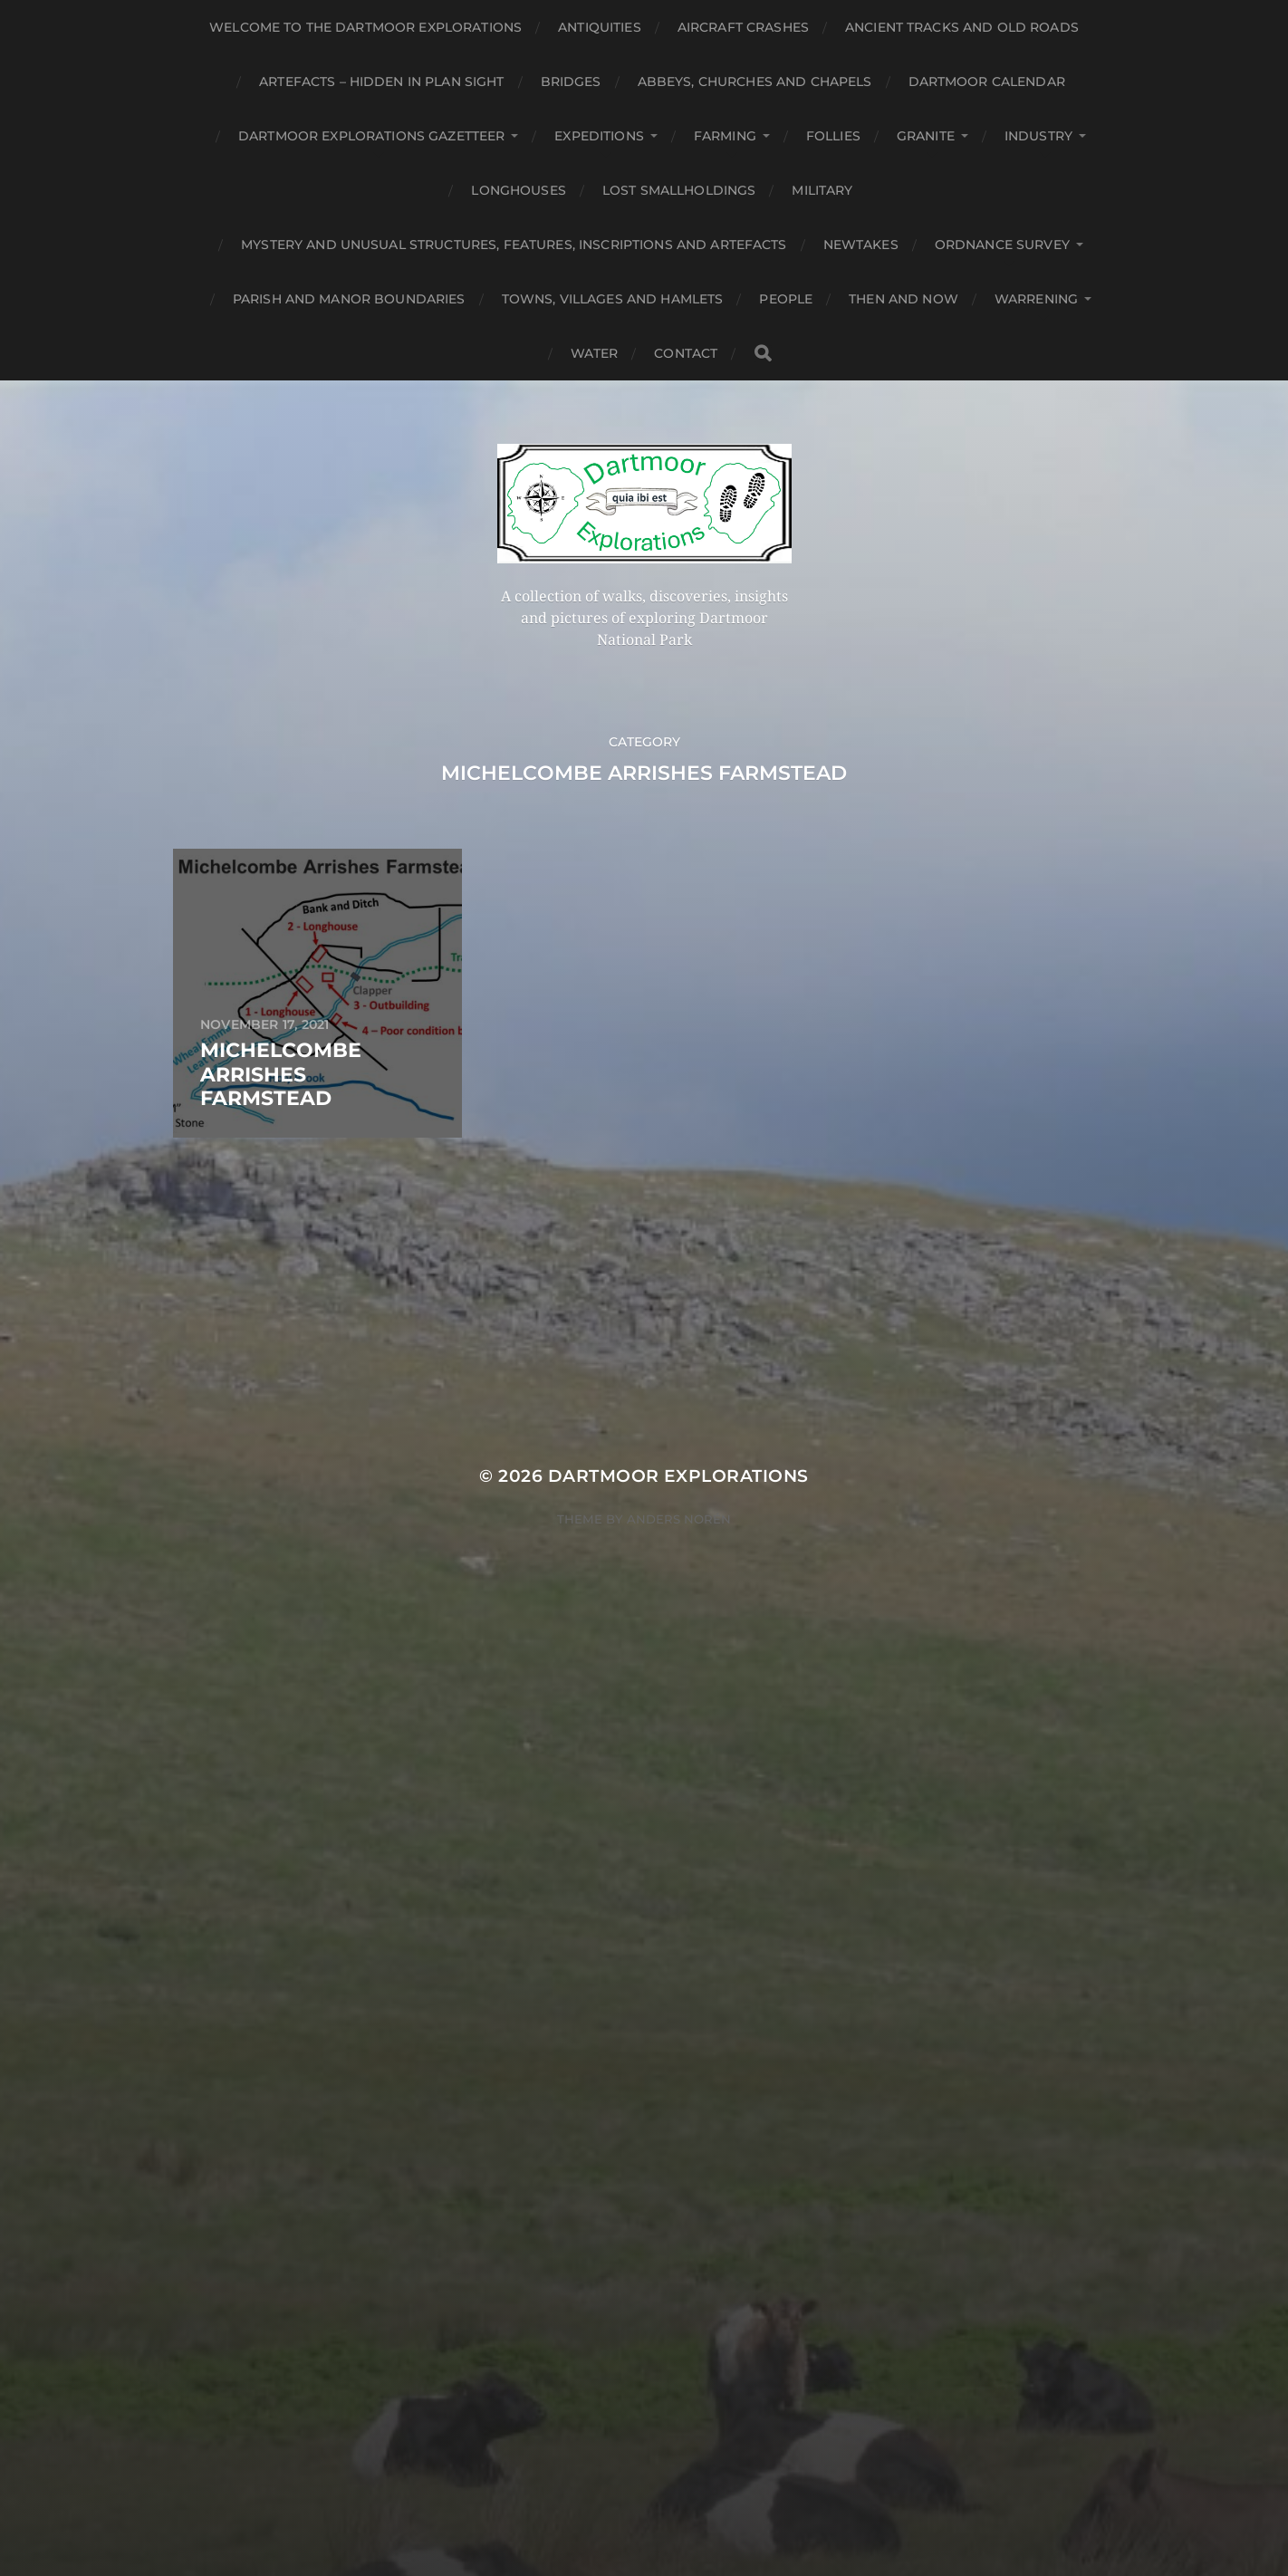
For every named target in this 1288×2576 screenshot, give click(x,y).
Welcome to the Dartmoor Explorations (365, 27)
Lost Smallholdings (679, 190)
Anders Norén (679, 1519)
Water (595, 353)
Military (822, 190)
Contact (685, 353)
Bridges (571, 81)
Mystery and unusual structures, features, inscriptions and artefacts (514, 244)
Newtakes (861, 244)
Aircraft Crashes (743, 27)
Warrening (1036, 299)
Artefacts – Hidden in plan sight (381, 81)
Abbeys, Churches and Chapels (755, 81)
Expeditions (599, 136)
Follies (833, 136)
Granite (926, 136)
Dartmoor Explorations (678, 1476)
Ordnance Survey (1002, 244)
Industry (1038, 136)
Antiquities (599, 27)
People (785, 299)
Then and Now (903, 299)
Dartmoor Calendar (986, 81)
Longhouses (518, 190)
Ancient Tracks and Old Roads (962, 27)
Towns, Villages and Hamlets (613, 299)
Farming (725, 136)
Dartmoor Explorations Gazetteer (371, 136)
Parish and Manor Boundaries (349, 299)
